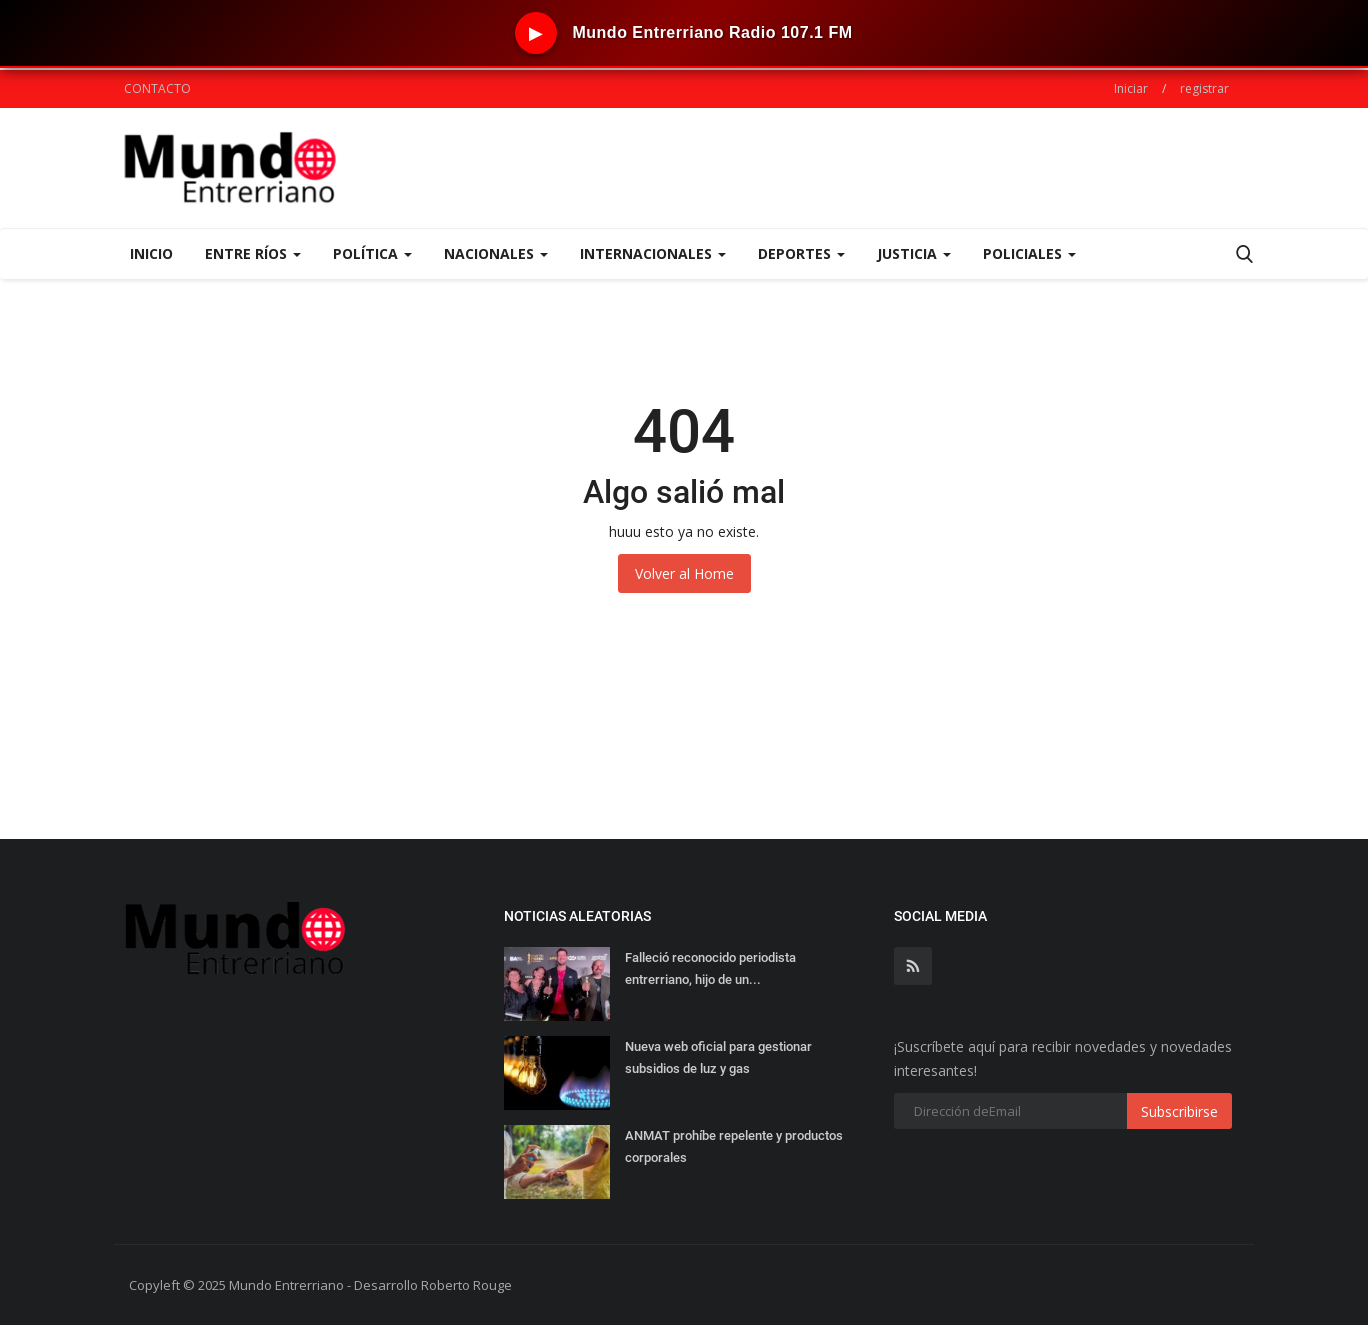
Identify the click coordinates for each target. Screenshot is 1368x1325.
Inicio (151, 253)
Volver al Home (684, 573)
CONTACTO (157, 88)
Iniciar (1131, 88)
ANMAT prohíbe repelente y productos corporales (734, 1146)
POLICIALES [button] (1029, 253)
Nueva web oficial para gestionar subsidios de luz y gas (718, 1057)
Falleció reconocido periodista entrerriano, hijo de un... (710, 968)
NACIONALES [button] (496, 253)
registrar (1204, 88)
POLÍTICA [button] (372, 253)
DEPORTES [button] (801, 253)
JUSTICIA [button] (914, 253)
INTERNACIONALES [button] (653, 253)
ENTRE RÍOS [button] (253, 253)
